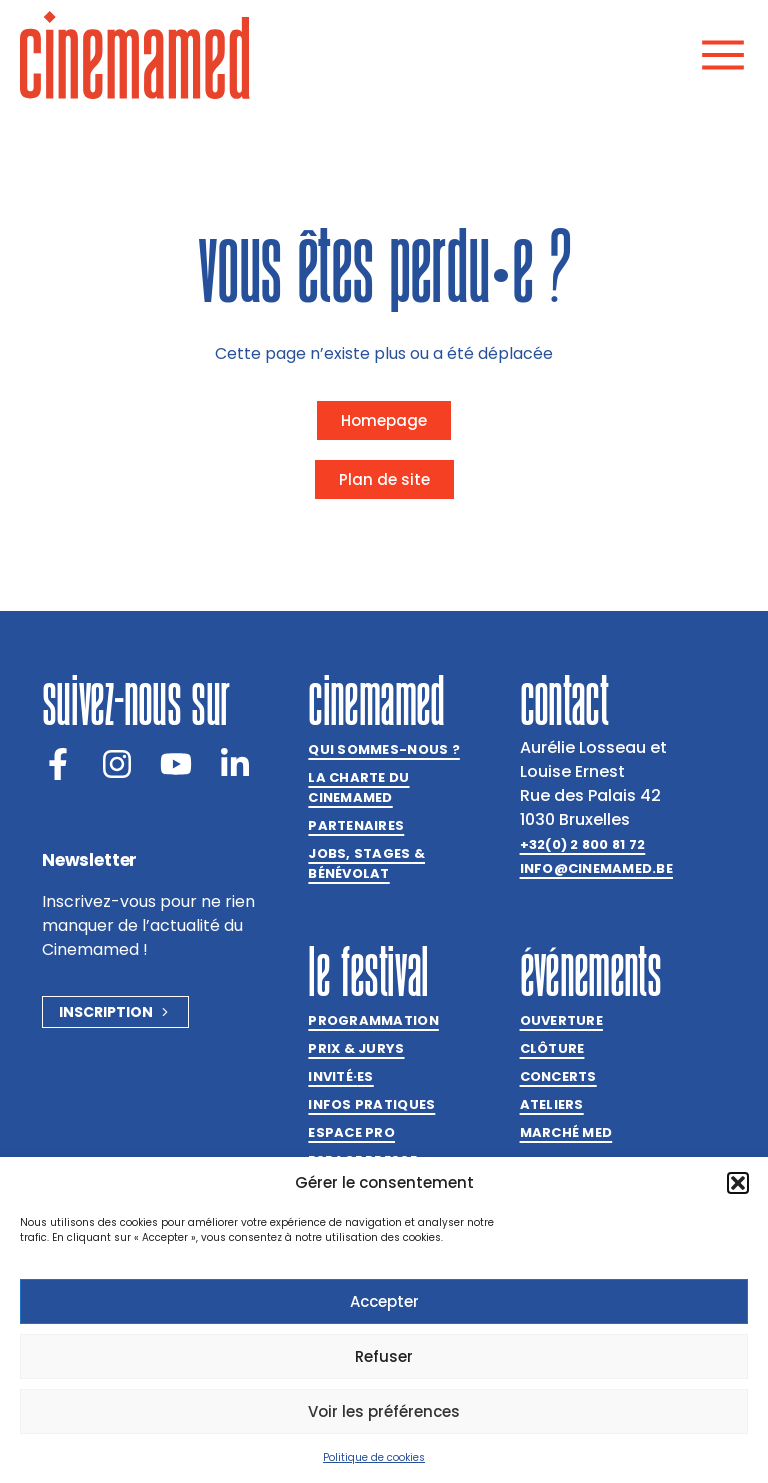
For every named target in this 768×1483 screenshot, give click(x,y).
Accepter (384, 1301)
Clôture (552, 1048)
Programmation (373, 1020)
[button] (738, 1183)
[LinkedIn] (235, 764)
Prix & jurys (356, 1048)
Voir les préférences (384, 1411)
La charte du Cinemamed (358, 787)
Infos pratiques (371, 1104)
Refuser (384, 1356)
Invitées (340, 1077)
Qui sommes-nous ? (383, 749)
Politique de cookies (374, 1457)
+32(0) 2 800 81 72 (583, 844)
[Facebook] (58, 764)
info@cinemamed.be (596, 868)
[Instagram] (117, 764)
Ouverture (561, 1020)
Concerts (558, 1076)
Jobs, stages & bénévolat (366, 863)
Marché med (566, 1132)
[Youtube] (176, 764)
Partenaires (356, 825)
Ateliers (552, 1104)
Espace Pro (351, 1132)
